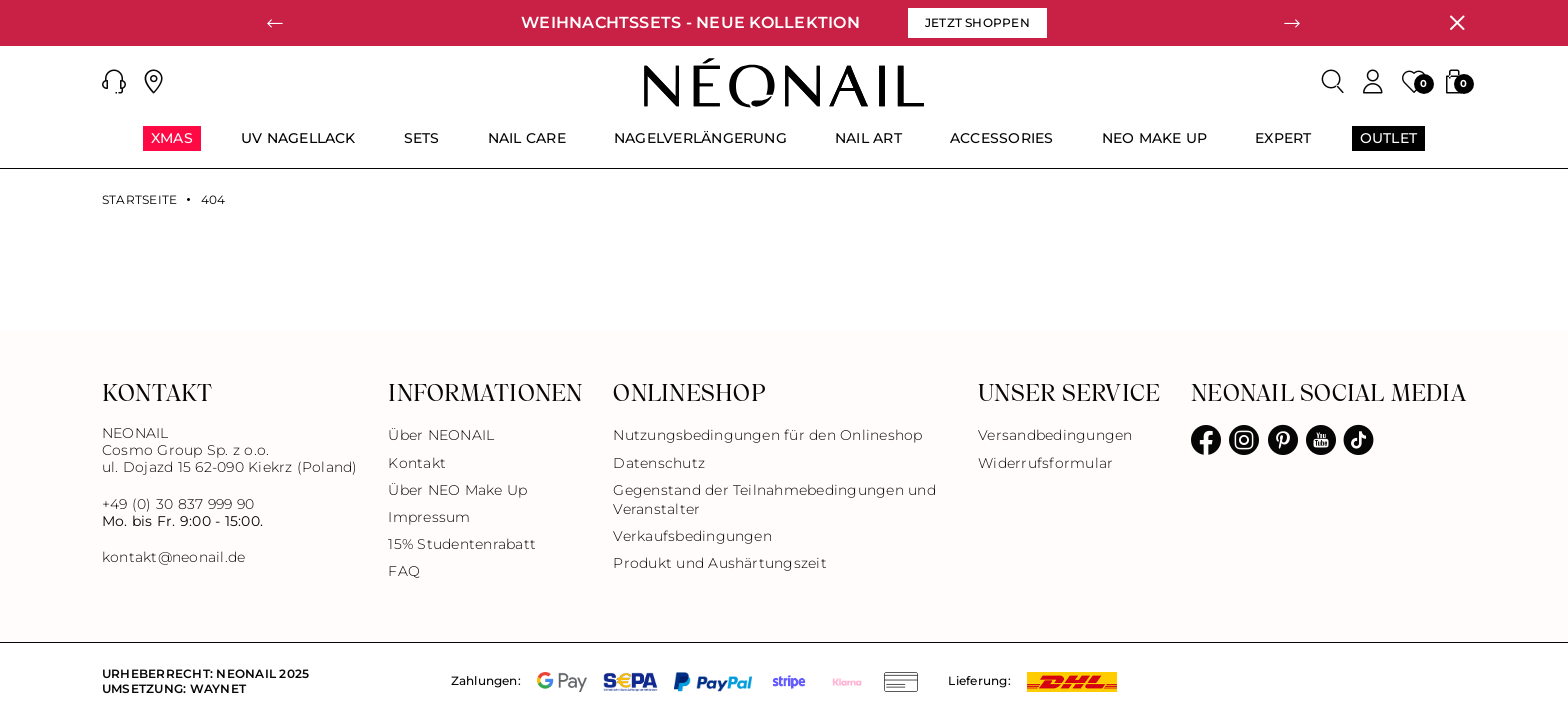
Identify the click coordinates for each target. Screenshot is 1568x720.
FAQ (404, 571)
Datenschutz (659, 463)
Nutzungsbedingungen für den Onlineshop (767, 435)
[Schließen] (1457, 23)
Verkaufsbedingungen (692, 536)
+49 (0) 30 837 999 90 (178, 504)
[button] (114, 82)
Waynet (218, 688)
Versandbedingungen (1055, 435)
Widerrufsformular (1045, 463)
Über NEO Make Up (457, 490)
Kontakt (417, 463)
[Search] (1333, 82)
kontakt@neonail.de (173, 557)
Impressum (429, 517)
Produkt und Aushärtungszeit (719, 563)
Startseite (139, 200)
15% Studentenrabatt (462, 544)
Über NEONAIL (441, 435)
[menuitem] (172, 147)
